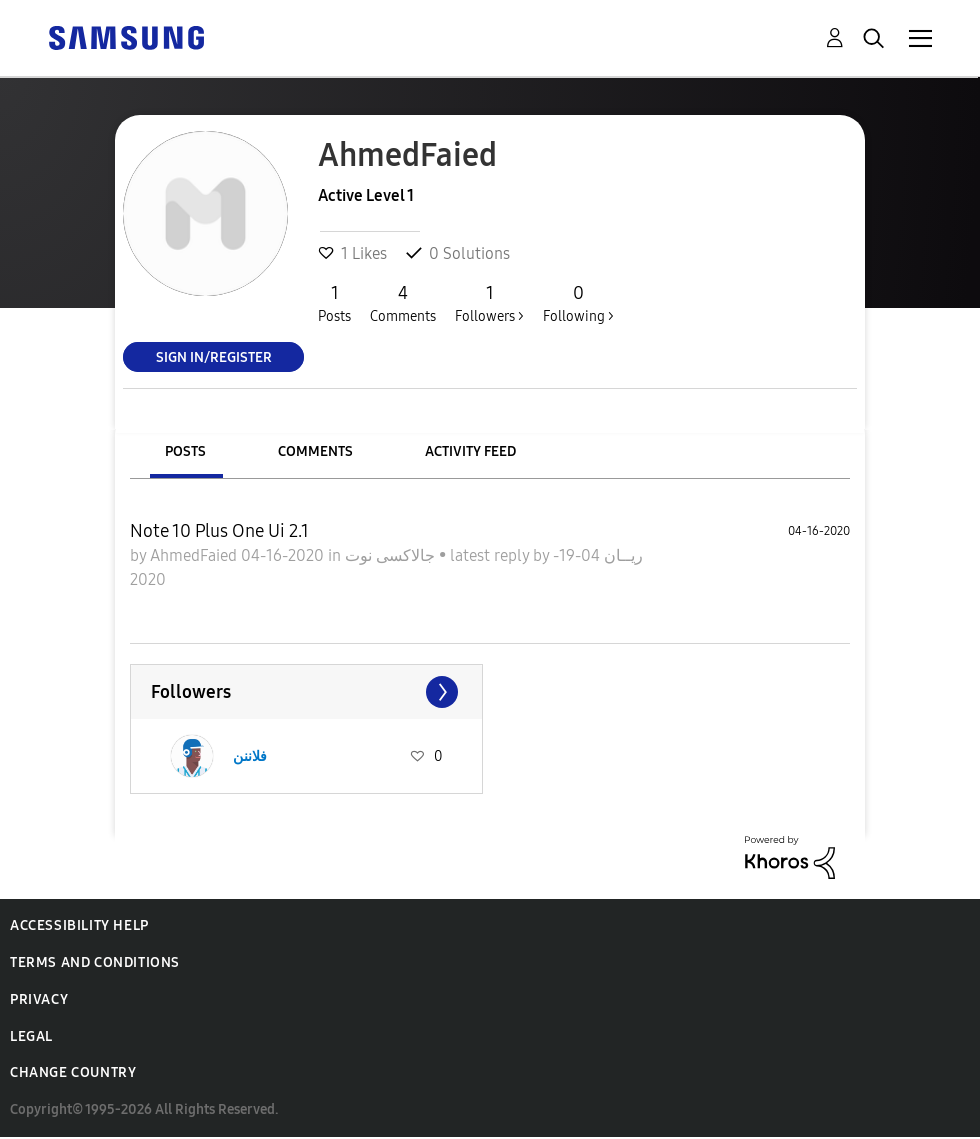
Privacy (39, 999)
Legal (31, 1036)
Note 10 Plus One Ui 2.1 (219, 531)
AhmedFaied (195, 555)
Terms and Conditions (95, 962)
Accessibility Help (79, 925)
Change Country (73, 1072)
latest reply (491, 555)
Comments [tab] (315, 451)
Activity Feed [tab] (470, 451)
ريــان (621, 555)
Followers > (489, 303)
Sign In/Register (214, 356)
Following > (578, 303)
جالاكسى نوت (392, 555)
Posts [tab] (185, 451)
